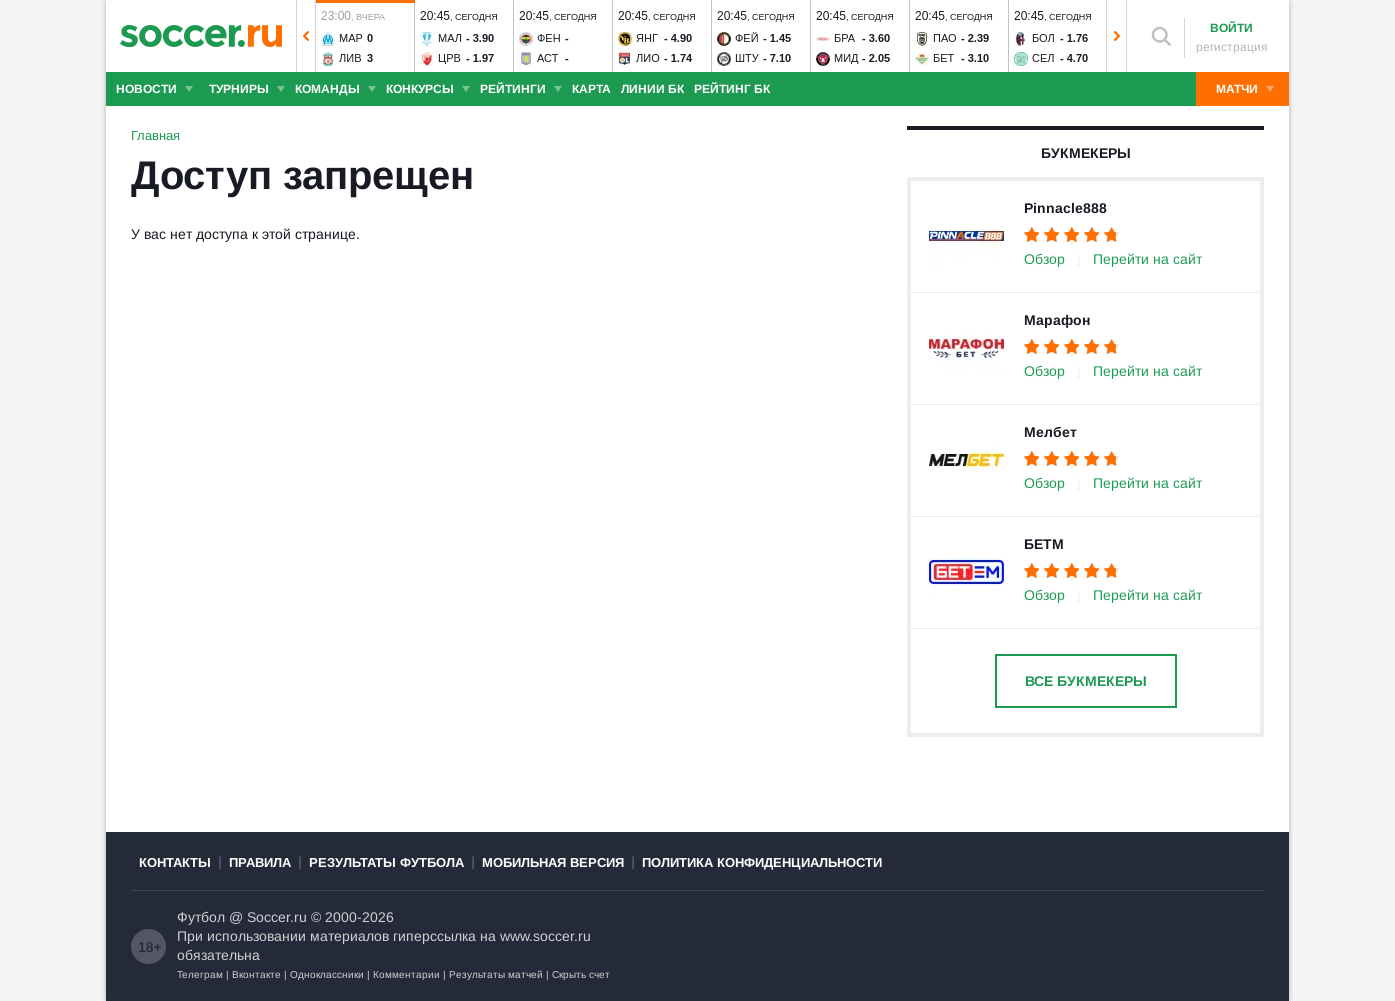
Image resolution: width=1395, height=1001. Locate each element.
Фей (747, 38)
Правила (260, 862)
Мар (351, 38)
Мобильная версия (553, 862)
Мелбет (1050, 432)
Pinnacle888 (1065, 208)
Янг (647, 38)
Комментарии (406, 974)
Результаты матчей (496, 974)
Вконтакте (256, 974)
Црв (449, 58)
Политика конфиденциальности (762, 862)
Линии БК (652, 89)
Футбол (201, 917)
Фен (549, 38)
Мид (846, 58)
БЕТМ (1044, 544)
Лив (350, 58)
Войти (1231, 28)
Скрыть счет (581, 974)
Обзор (1044, 259)
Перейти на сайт (1147, 259)
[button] (306, 36)
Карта (591, 89)
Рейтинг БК (732, 89)
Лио (648, 58)
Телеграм (200, 974)
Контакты (175, 862)
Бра (844, 38)
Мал (450, 38)
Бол (1043, 38)
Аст (547, 58)
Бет (943, 58)
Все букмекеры (1086, 681)
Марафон (1057, 320)
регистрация (1232, 47)
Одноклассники (327, 974)
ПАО (945, 38)
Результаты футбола (386, 862)
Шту (747, 58)
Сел (1043, 58)
